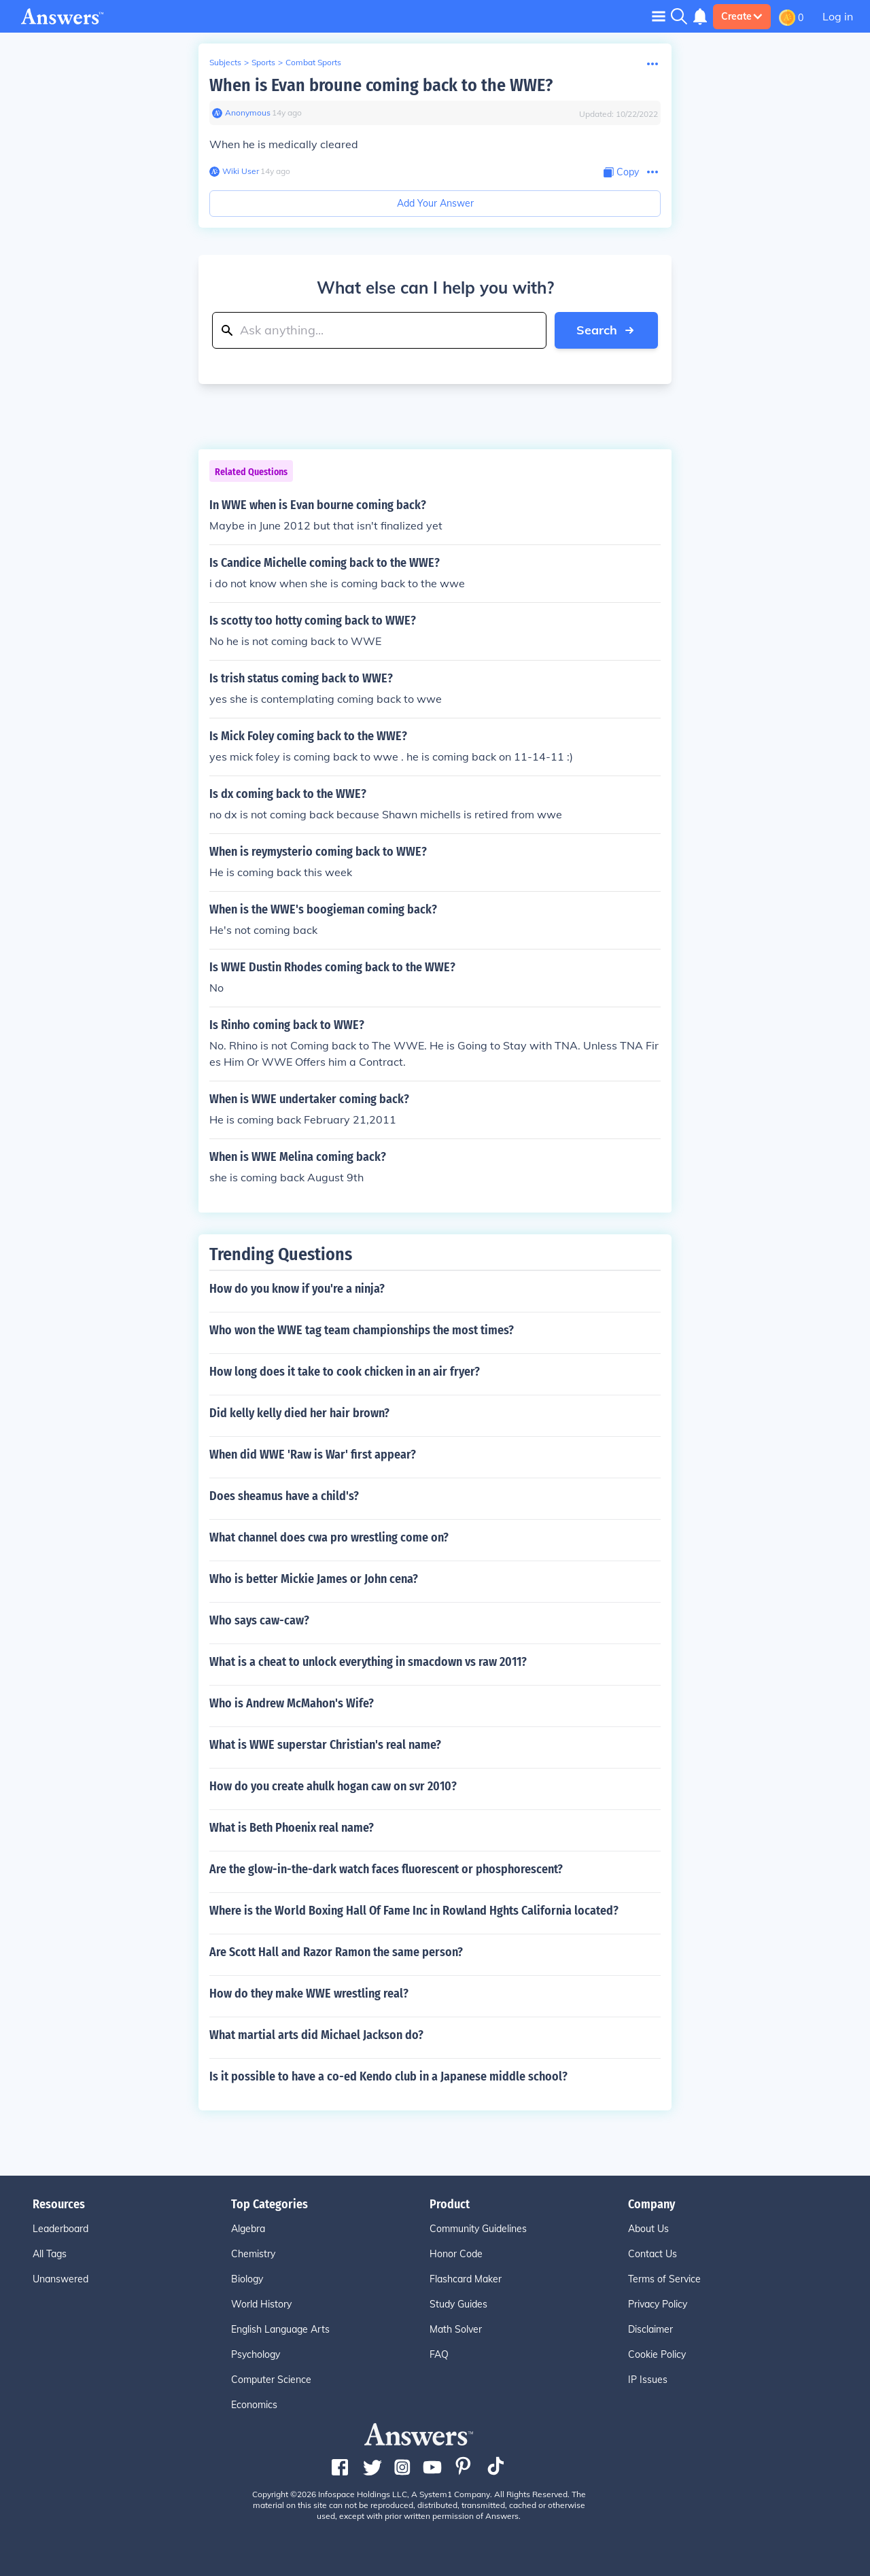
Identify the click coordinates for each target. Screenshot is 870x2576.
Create (742, 16)
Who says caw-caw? (259, 1620)
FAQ (439, 2354)
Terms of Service (664, 2279)
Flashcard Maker (466, 2279)
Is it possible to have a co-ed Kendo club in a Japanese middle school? (388, 2076)
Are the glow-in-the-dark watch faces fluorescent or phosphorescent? (386, 1869)
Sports (263, 62)
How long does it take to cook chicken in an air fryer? (344, 1371)
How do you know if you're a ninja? (297, 1288)
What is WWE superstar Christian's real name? (325, 1744)
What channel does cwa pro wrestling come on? (329, 1537)
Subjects (225, 62)
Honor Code (456, 2254)
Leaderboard (60, 2229)
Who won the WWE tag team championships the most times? (361, 1330)
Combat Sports (313, 62)
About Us (648, 2229)
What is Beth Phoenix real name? (291, 1827)
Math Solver (456, 2329)
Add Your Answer (435, 203)
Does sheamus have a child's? (284, 1496)
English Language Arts (280, 2329)
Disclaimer (650, 2329)
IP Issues (647, 2379)
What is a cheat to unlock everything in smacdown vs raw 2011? (368, 1661)
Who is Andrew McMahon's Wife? (291, 1703)
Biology (247, 2279)
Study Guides (458, 2304)
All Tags (50, 2254)
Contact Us (652, 2254)
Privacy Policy (657, 2304)
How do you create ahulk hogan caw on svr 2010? (333, 1786)
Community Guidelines (478, 2229)
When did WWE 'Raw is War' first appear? (312, 1454)
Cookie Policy (657, 2354)
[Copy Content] (621, 172)
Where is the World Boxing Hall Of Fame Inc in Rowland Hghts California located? (414, 1910)
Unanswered (60, 2279)
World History (261, 2304)
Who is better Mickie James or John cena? (313, 1578)
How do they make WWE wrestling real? (308, 1993)
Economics (254, 2405)
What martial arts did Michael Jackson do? (316, 2034)
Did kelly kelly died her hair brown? (299, 1413)
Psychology (255, 2354)
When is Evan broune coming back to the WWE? (381, 85)
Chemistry (253, 2254)
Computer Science (271, 2379)
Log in (837, 16)
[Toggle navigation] (658, 16)
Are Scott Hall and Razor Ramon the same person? (336, 1952)
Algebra (248, 2229)
